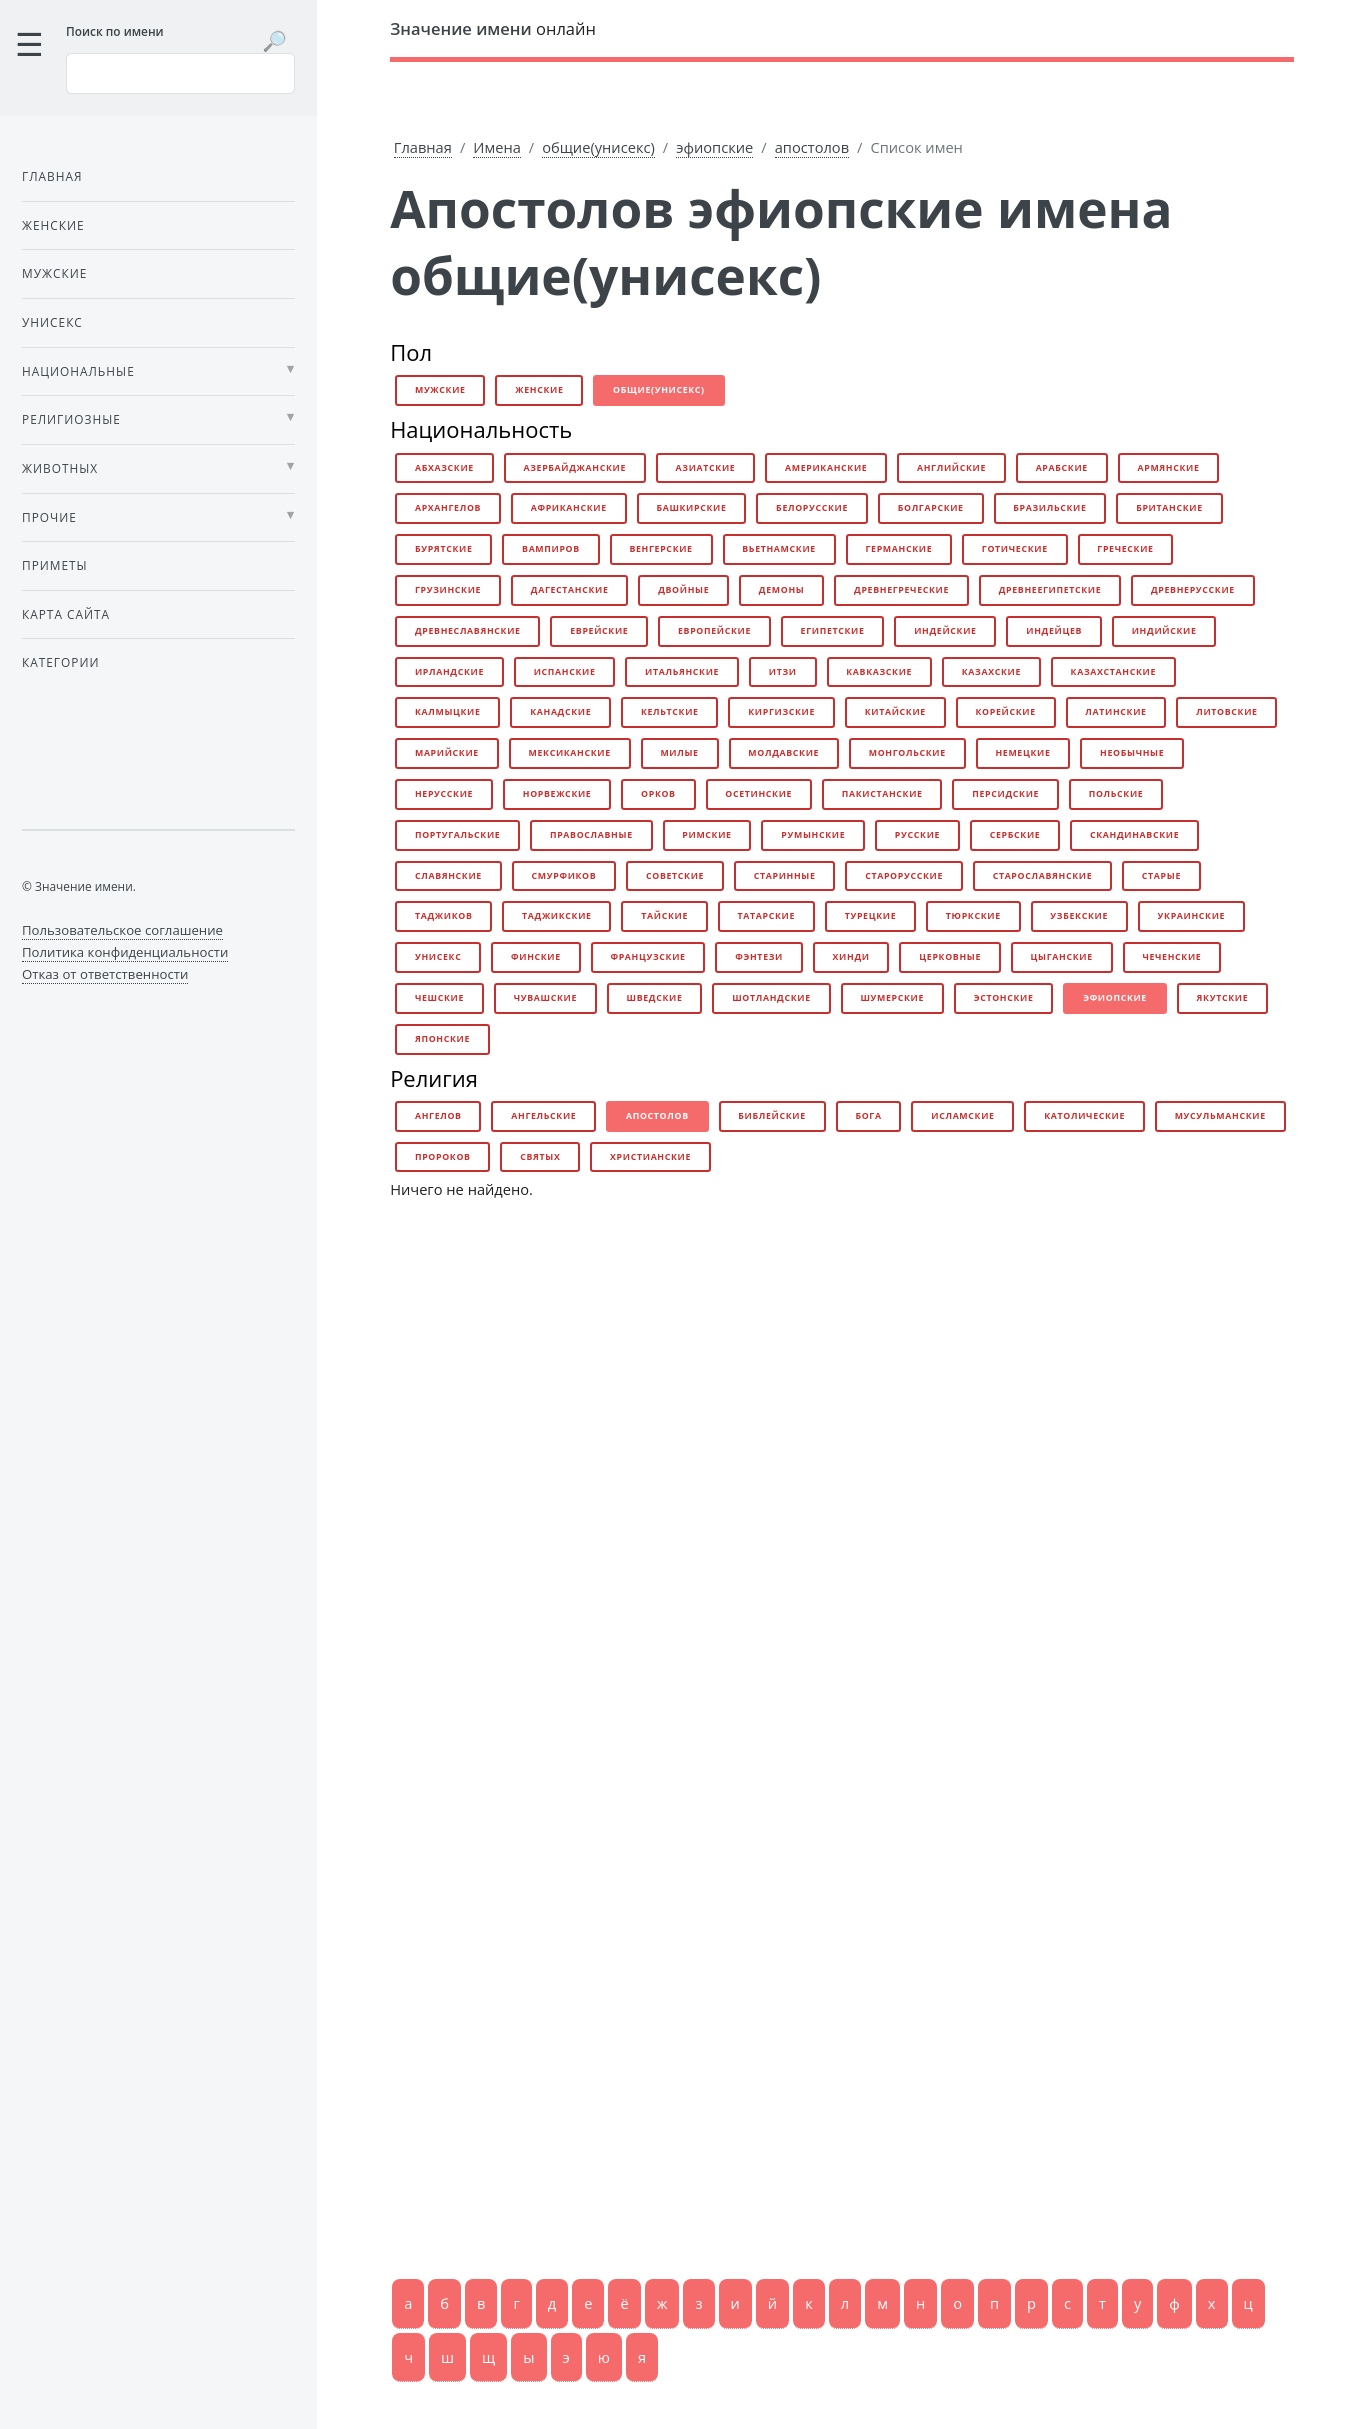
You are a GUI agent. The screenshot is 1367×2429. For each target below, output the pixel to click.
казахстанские (1113, 672)
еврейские (599, 631)
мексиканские (570, 753)
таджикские (557, 916)
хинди (851, 957)
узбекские (1079, 916)
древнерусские (1193, 590)
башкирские (691, 508)
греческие (1125, 549)
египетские (833, 631)
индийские (1164, 631)
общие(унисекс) (598, 147)
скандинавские (1134, 835)
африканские (569, 508)
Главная (423, 147)
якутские (1223, 998)
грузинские (448, 590)
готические (1015, 549)
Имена (497, 147)
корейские (1005, 712)
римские (706, 835)
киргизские (781, 712)
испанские (565, 672)
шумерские (892, 998)
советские (675, 876)
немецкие (1022, 753)
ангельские (543, 1116)
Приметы (55, 565)
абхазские (444, 468)
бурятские (444, 549)
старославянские (1043, 876)
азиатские (706, 468)
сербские (1015, 835)
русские (917, 835)
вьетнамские (779, 549)
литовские (1226, 712)
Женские (53, 225)
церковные (950, 957)
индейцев (1054, 631)
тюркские (973, 916)
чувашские (545, 998)
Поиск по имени (115, 31)
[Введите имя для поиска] (180, 73)
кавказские (879, 672)
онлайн (493, 28)
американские (826, 468)
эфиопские (714, 147)
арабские (1062, 468)
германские (898, 549)
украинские (1192, 916)
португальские (457, 835)
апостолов (812, 147)
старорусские (904, 876)
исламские (962, 1116)
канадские (560, 712)
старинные (785, 876)
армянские (1168, 468)
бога (868, 1116)
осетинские (758, 794)
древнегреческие (901, 590)
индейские (945, 631)
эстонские (1004, 998)
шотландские (771, 998)
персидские (1005, 794)
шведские (655, 998)
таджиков (444, 916)
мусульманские (1220, 1116)
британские (1169, 508)
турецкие (871, 916)
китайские (895, 712)
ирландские (449, 672)
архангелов (448, 508)
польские (1116, 794)
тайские (664, 916)
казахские (991, 672)
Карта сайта (66, 614)
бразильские (1049, 508)
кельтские (670, 712)
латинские (1115, 712)
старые (1161, 876)
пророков (443, 1157)
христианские (650, 1157)
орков (658, 794)
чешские (439, 998)
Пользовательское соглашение (122, 930)
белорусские (812, 508)
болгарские (931, 508)
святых (540, 1157)
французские (647, 957)
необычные (1132, 753)
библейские (771, 1116)
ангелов (438, 1116)
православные (591, 835)
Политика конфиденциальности (125, 952)
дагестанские (570, 590)
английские (951, 468)
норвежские (557, 794)
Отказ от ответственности (105, 974)
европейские (714, 631)
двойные (683, 590)
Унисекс (52, 322)
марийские (447, 753)
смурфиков (564, 876)
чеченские (1171, 957)
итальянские (682, 672)
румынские (813, 835)
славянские (448, 876)
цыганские (1062, 957)
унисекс (438, 957)
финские (536, 957)
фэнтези (759, 957)
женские (539, 390)
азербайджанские (574, 468)
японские (442, 1039)
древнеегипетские (1050, 590)
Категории (60, 662)
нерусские (444, 794)
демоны (782, 590)
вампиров (551, 549)
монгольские (907, 753)
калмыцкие (448, 712)
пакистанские (882, 794)
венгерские (660, 549)
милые (679, 753)
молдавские (783, 753)
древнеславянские (468, 631)
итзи (783, 672)
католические (1084, 1116)
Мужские (54, 273)
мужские (440, 390)
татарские (766, 916)
